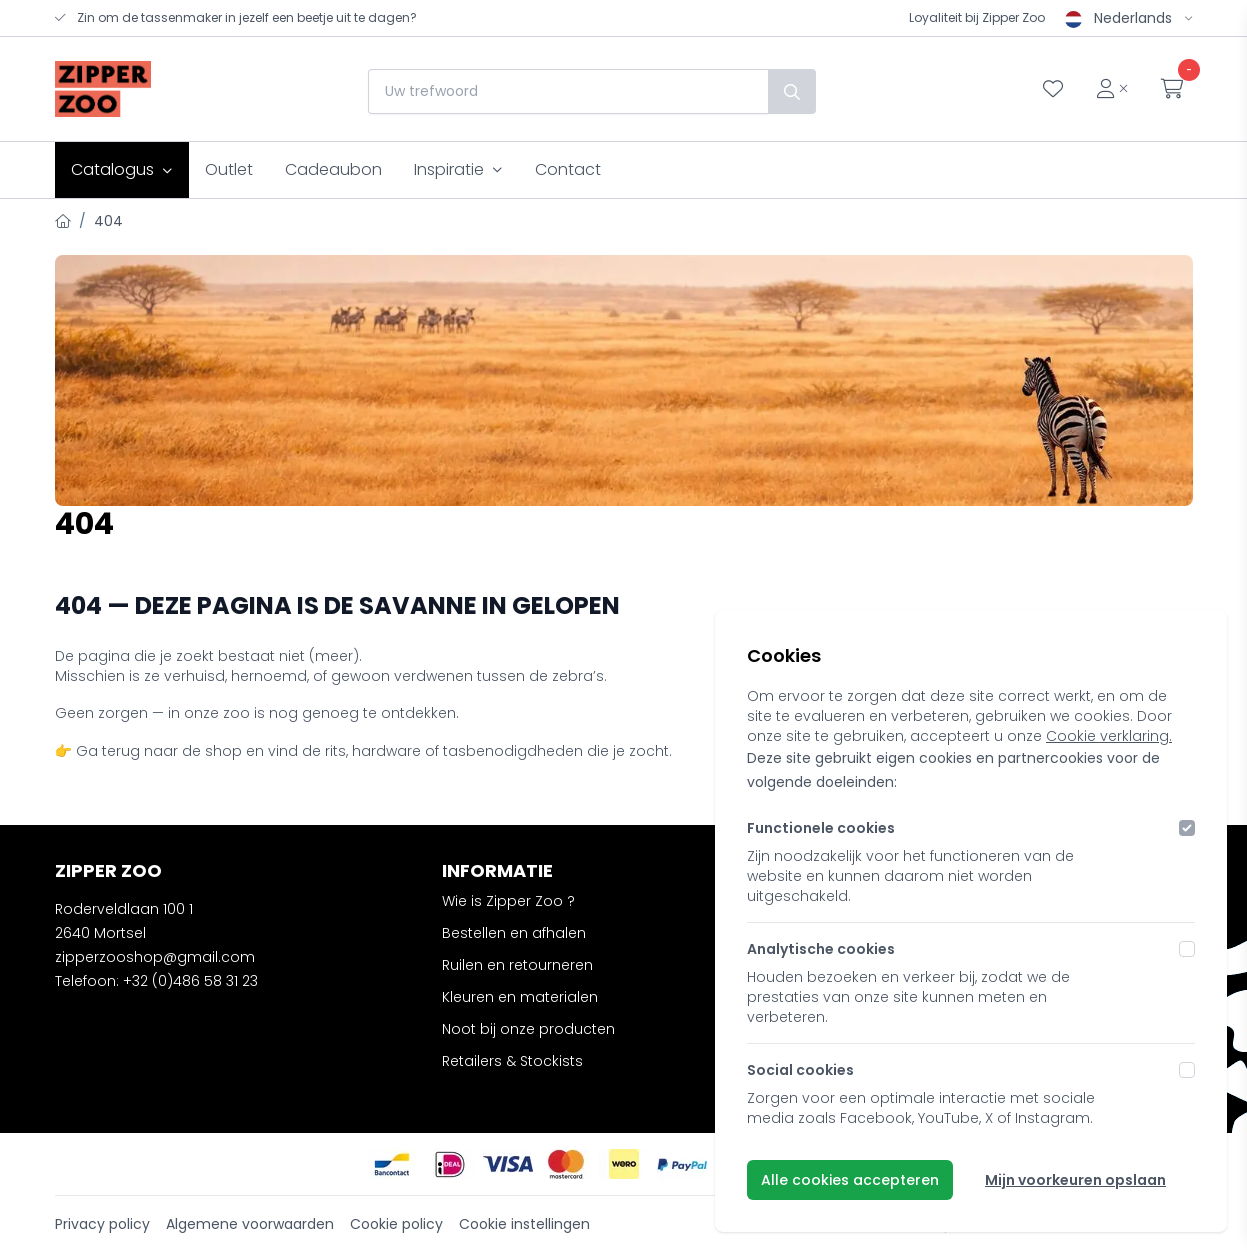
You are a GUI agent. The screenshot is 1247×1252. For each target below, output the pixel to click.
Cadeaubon (333, 169)
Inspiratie (458, 169)
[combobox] (568, 91)
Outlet (229, 169)
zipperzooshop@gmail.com (155, 957)
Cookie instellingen (524, 1224)
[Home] (63, 221)
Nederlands (1129, 18)
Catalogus (122, 169)
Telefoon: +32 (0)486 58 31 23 (156, 981)
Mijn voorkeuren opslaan (1075, 1180)
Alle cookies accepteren (850, 1180)
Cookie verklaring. (1109, 736)
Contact (568, 169)
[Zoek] (792, 91)
